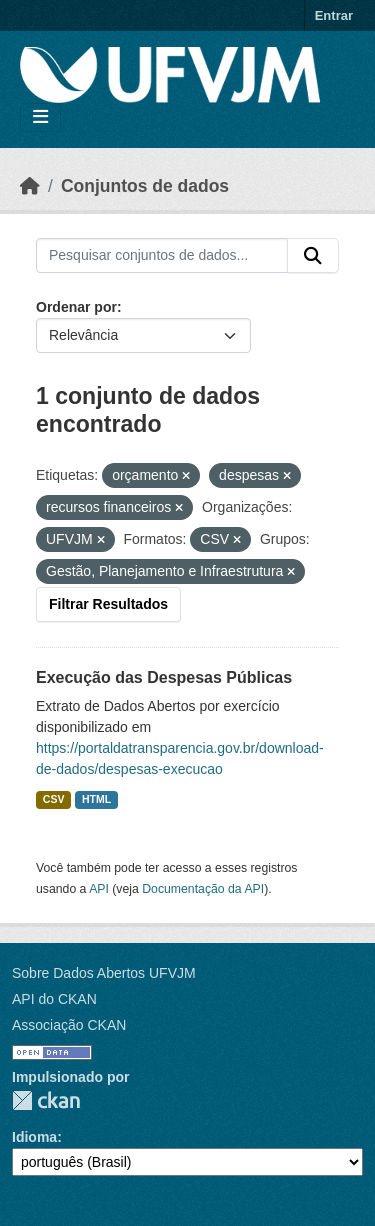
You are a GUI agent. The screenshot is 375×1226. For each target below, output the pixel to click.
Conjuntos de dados (145, 186)
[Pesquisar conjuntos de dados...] (162, 256)
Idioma (34, 1137)
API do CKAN (54, 999)
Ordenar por (76, 307)
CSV (54, 799)
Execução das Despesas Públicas (164, 677)
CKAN (46, 1100)
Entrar (334, 15)
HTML (96, 799)
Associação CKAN (69, 1025)
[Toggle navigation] (40, 117)
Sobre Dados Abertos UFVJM (104, 973)
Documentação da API (203, 889)
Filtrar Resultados (108, 604)
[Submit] (313, 256)
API (99, 889)
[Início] (30, 186)
